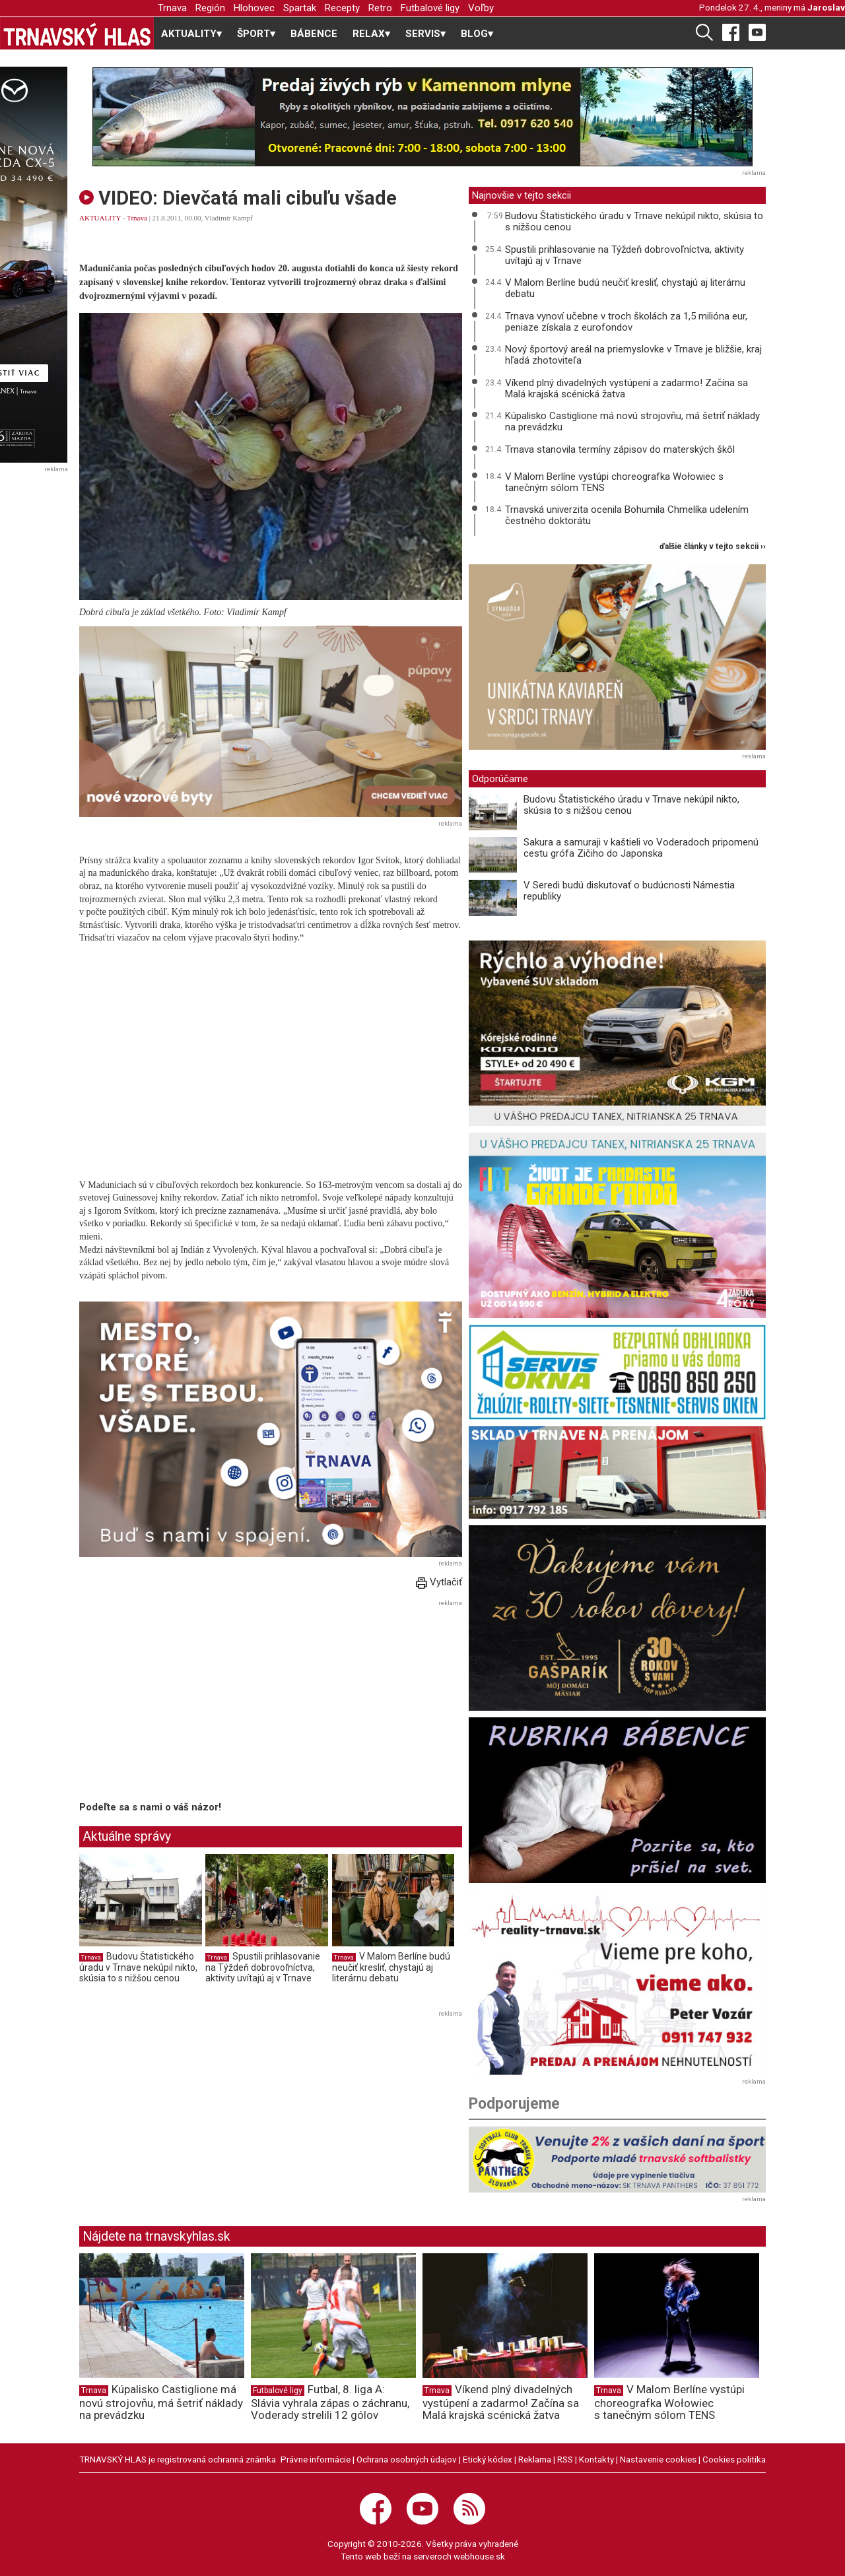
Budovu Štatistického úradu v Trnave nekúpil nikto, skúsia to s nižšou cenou (138, 1967)
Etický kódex (487, 2459)
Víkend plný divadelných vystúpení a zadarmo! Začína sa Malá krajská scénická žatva (626, 388)
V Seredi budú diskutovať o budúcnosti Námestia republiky (629, 890)
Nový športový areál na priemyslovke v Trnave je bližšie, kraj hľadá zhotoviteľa (633, 354)
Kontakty (596, 2459)
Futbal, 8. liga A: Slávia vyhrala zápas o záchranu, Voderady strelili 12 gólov (330, 2402)
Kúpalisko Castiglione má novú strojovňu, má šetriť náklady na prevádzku (632, 421)
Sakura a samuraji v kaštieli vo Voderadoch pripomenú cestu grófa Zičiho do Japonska (641, 847)
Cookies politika (734, 2459)
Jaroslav (826, 7)
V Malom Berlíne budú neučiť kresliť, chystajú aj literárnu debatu (391, 1967)
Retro (380, 8)
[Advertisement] (190, 1702)
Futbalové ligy (430, 8)
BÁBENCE (313, 34)
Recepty (342, 8)
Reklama (534, 2459)
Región (210, 8)
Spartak (299, 8)
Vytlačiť (439, 1582)
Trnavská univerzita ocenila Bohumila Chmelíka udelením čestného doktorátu (627, 515)
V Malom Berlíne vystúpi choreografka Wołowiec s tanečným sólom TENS (614, 482)
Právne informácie (316, 2459)
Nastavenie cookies (658, 2459)
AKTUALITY (100, 218)
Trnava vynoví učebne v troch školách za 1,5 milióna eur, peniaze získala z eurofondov (626, 321)
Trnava (172, 8)
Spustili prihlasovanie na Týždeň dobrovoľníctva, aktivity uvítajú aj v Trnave (262, 1967)
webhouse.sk (479, 2556)
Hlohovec (254, 8)
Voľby (481, 8)
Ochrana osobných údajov (406, 2459)
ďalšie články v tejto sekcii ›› (712, 547)
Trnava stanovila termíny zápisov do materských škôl (620, 449)
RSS (565, 2459)
